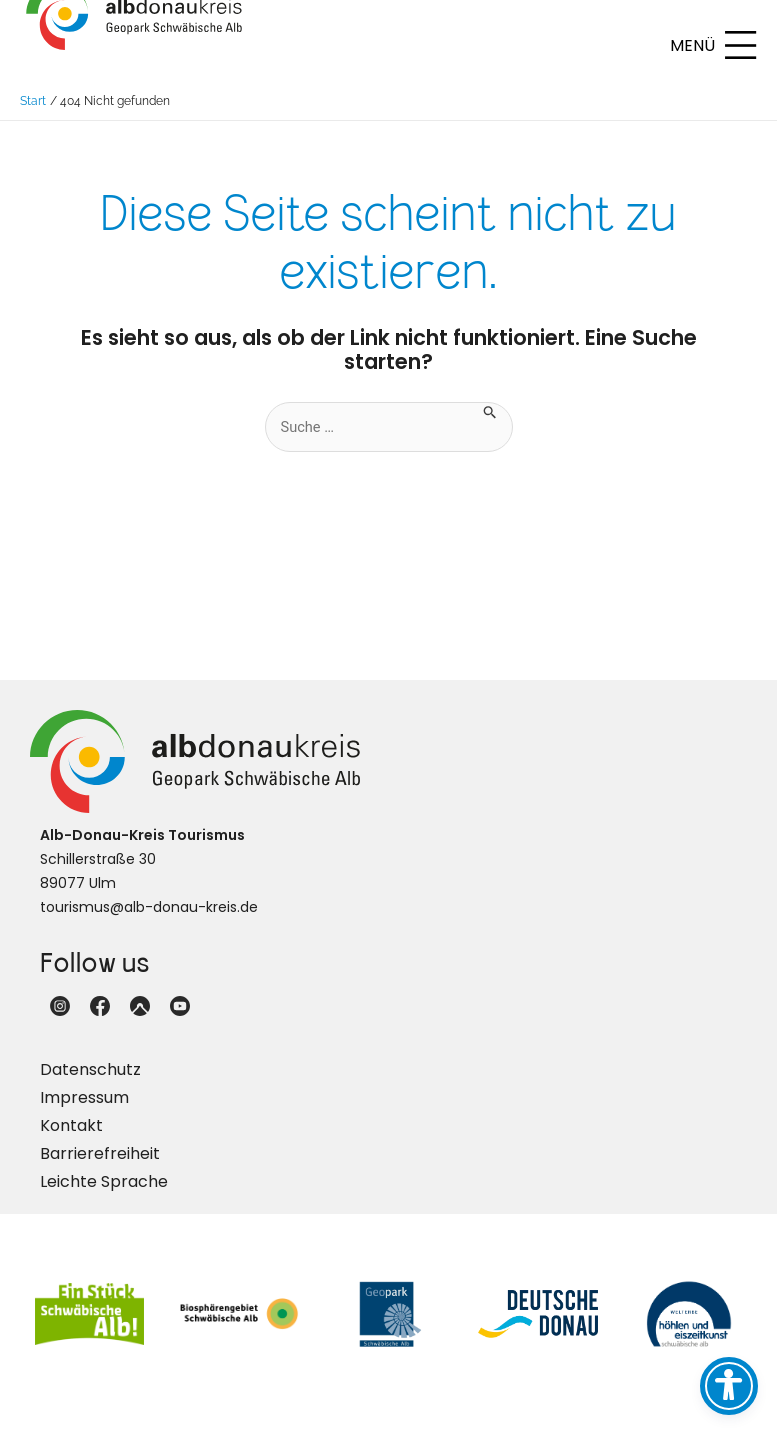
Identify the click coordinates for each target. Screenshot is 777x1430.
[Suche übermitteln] (490, 426)
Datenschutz (90, 1085)
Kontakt (71, 1141)
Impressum (84, 1113)
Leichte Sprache (104, 1197)
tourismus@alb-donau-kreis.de (149, 923)
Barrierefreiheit (100, 1169)
